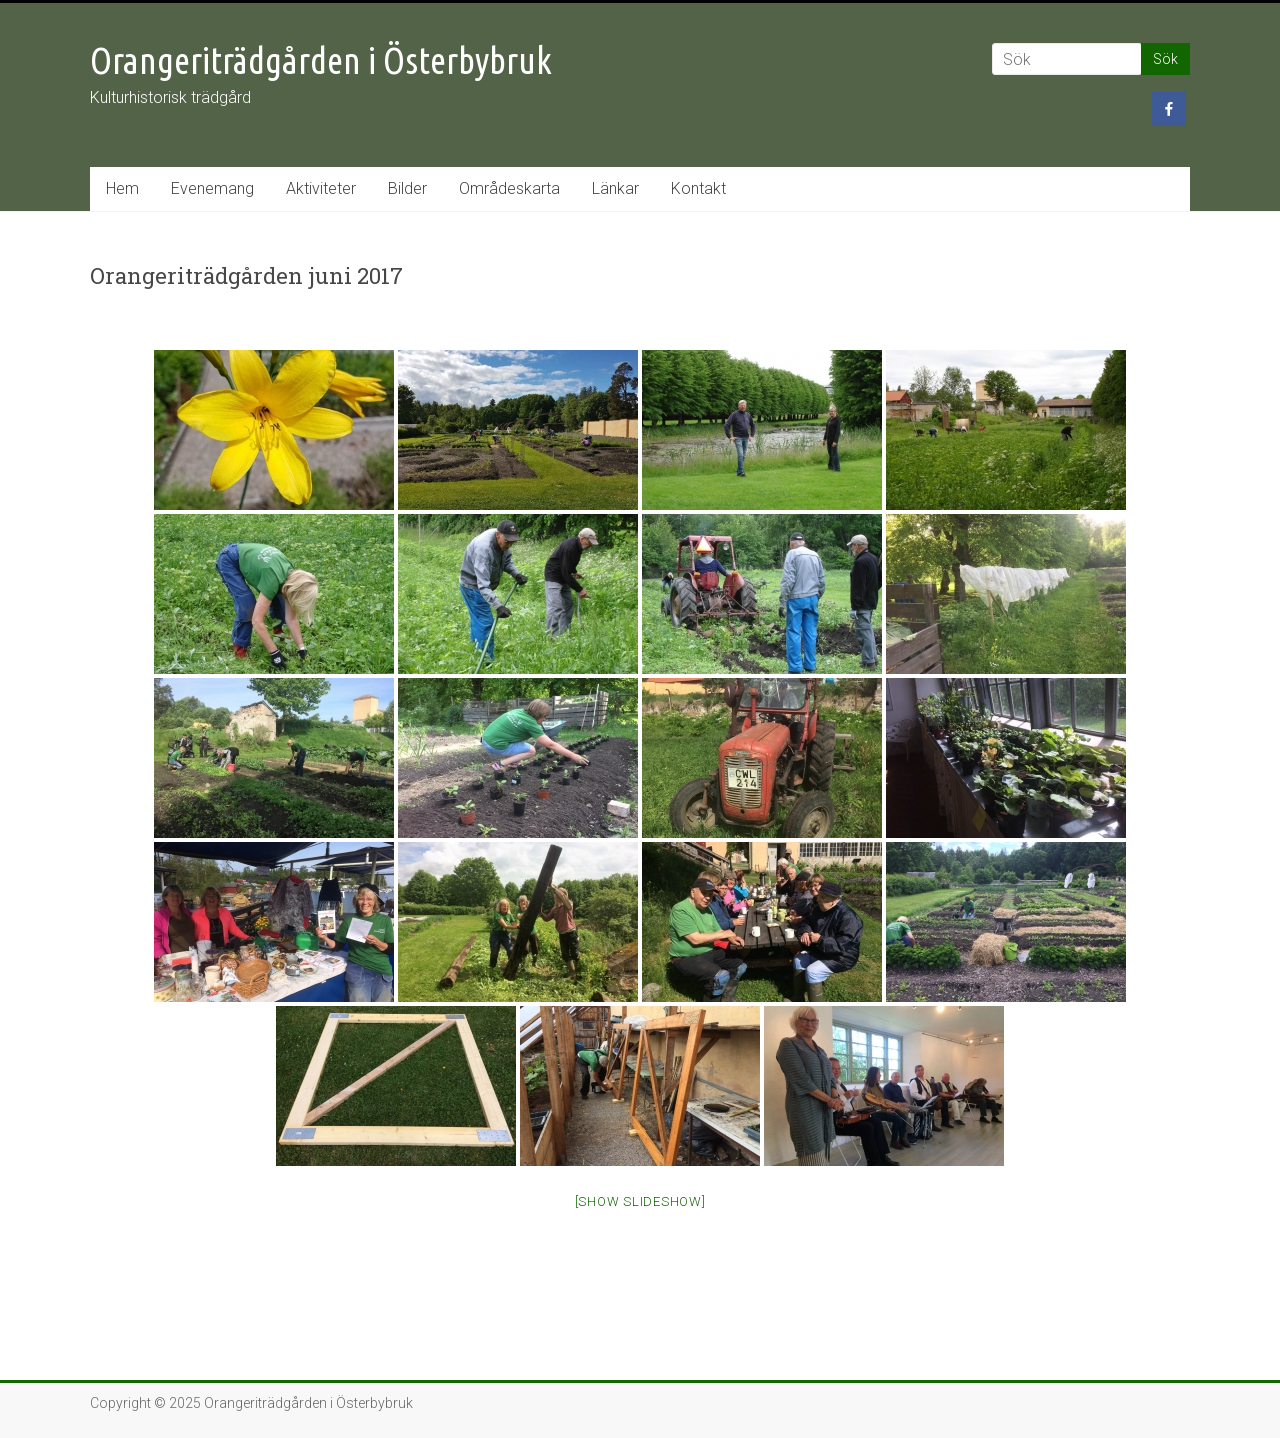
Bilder (407, 188)
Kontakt (698, 188)
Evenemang (212, 188)
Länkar (615, 188)
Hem (122, 188)
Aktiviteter (321, 188)
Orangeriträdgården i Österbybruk (321, 60)
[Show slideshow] (640, 1201)
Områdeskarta (509, 188)
